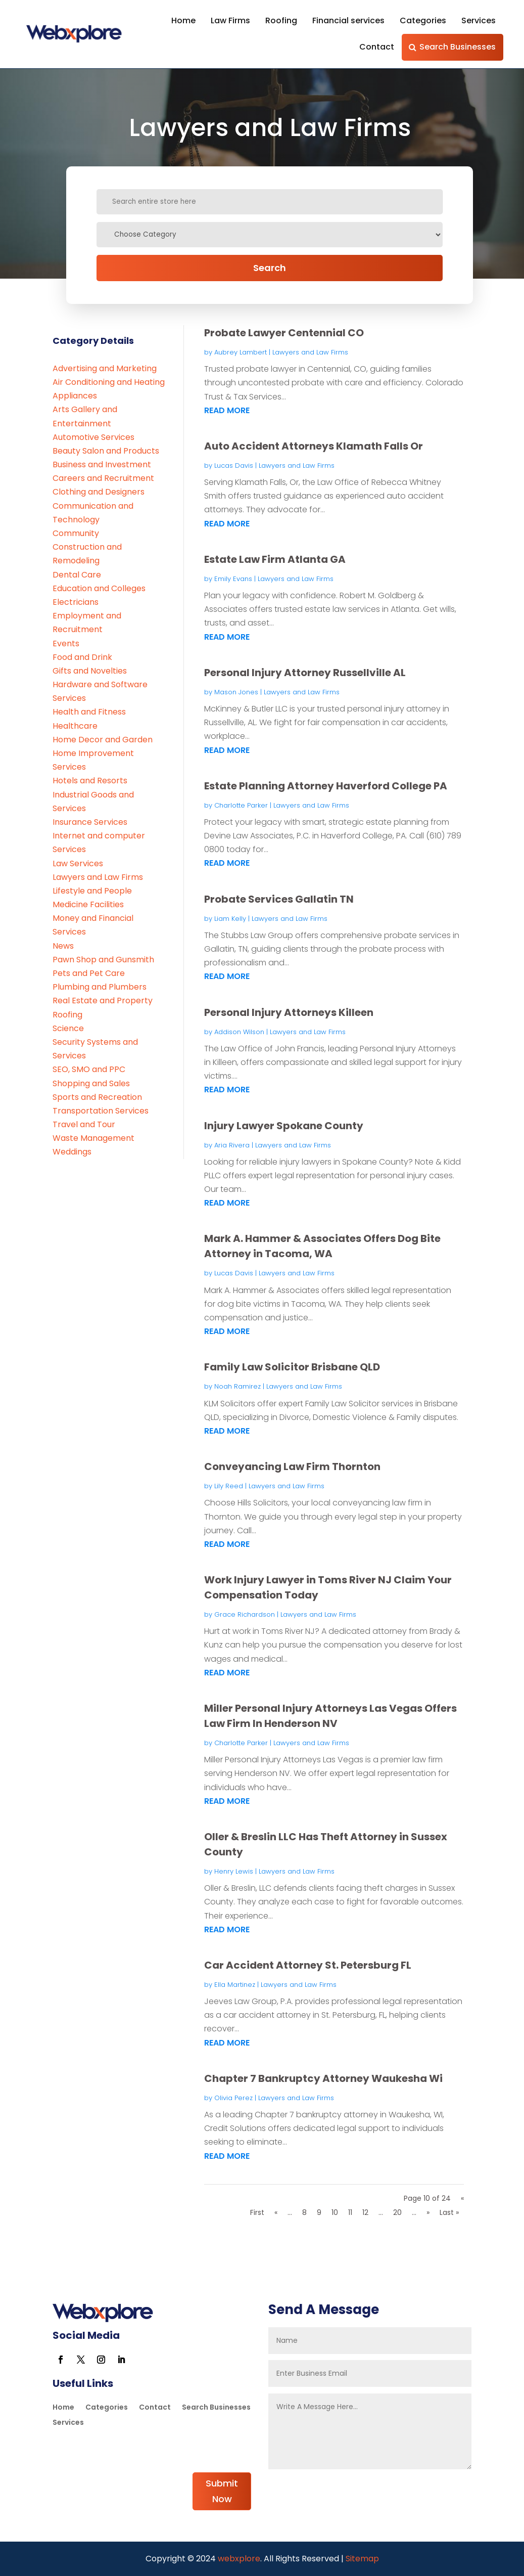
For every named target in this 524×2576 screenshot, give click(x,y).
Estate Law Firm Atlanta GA (275, 559)
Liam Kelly (230, 918)
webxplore (238, 2558)
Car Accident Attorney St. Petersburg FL (307, 1965)
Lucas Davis (233, 465)
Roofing (281, 20)
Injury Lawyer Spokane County (283, 1126)
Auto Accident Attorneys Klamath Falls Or (313, 446)
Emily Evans (233, 579)
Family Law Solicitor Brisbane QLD (292, 1367)
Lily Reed (228, 1486)
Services (478, 20)
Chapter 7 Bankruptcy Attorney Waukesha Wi (323, 2078)
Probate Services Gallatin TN (279, 899)
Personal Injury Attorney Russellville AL (305, 672)
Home (183, 20)
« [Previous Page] (275, 2212)
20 (397, 2212)
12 (365, 2212)
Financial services (348, 20)
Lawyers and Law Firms (310, 352)
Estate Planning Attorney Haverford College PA (325, 786)
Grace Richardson (244, 1614)
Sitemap (362, 2558)
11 (350, 2212)
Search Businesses (457, 47)
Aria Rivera (232, 1145)
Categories (423, 20)
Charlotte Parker (241, 805)
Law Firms (230, 20)
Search (269, 267)
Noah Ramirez (237, 1386)
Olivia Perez (233, 2098)
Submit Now (222, 2491)
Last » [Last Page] (449, 2212)
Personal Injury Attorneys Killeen (288, 1012)
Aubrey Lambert (240, 352)
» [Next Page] (428, 2212)
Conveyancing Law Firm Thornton (292, 1466)
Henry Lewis (233, 1871)
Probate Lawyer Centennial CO (284, 333)
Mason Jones (236, 692)
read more (227, 410)
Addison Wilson (239, 1032)
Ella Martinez (234, 1984)
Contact (376, 47)
